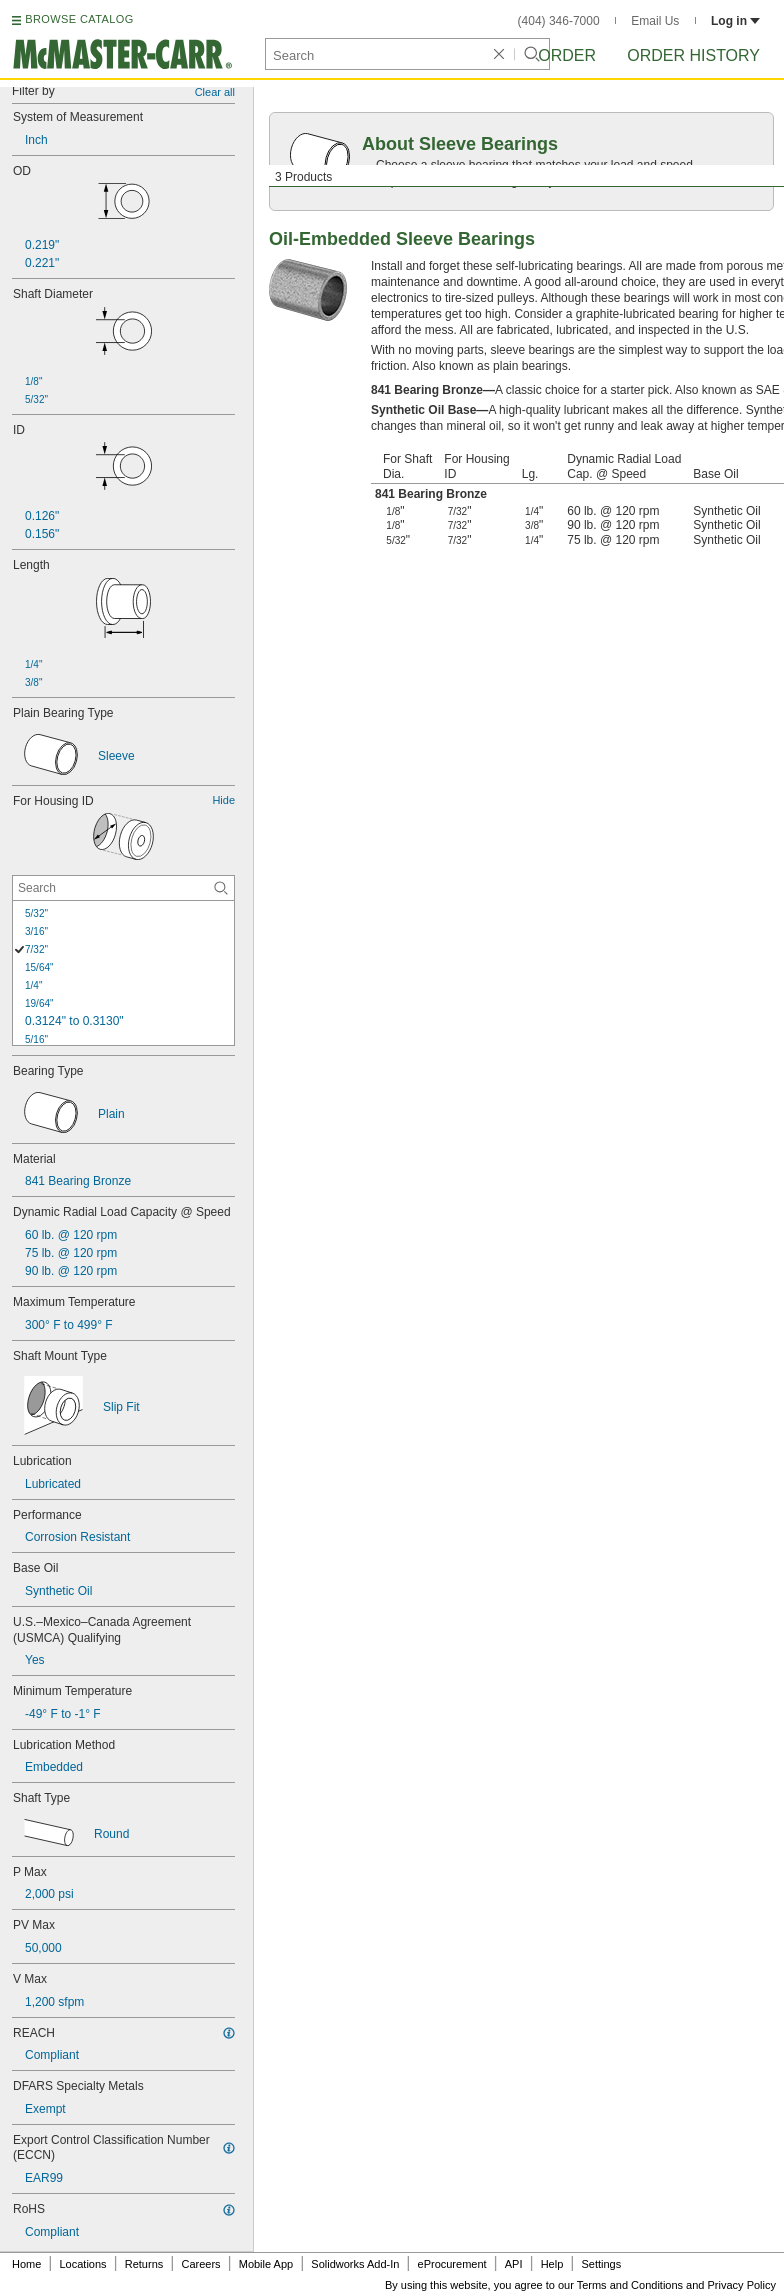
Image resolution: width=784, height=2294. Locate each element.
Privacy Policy (742, 2285)
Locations (83, 2264)
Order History (693, 55)
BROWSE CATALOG (79, 19)
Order (567, 55)
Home (26, 2264)
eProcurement (452, 2264)
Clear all (215, 92)
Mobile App (266, 2264)
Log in (735, 21)
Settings (601, 2264)
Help (552, 2264)
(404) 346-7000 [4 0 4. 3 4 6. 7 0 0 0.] (559, 21)
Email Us (655, 21)
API (514, 2264)
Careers (200, 2264)
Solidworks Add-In (355, 2264)
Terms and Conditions (630, 2285)
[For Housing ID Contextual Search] (123, 888)
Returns (144, 2264)
